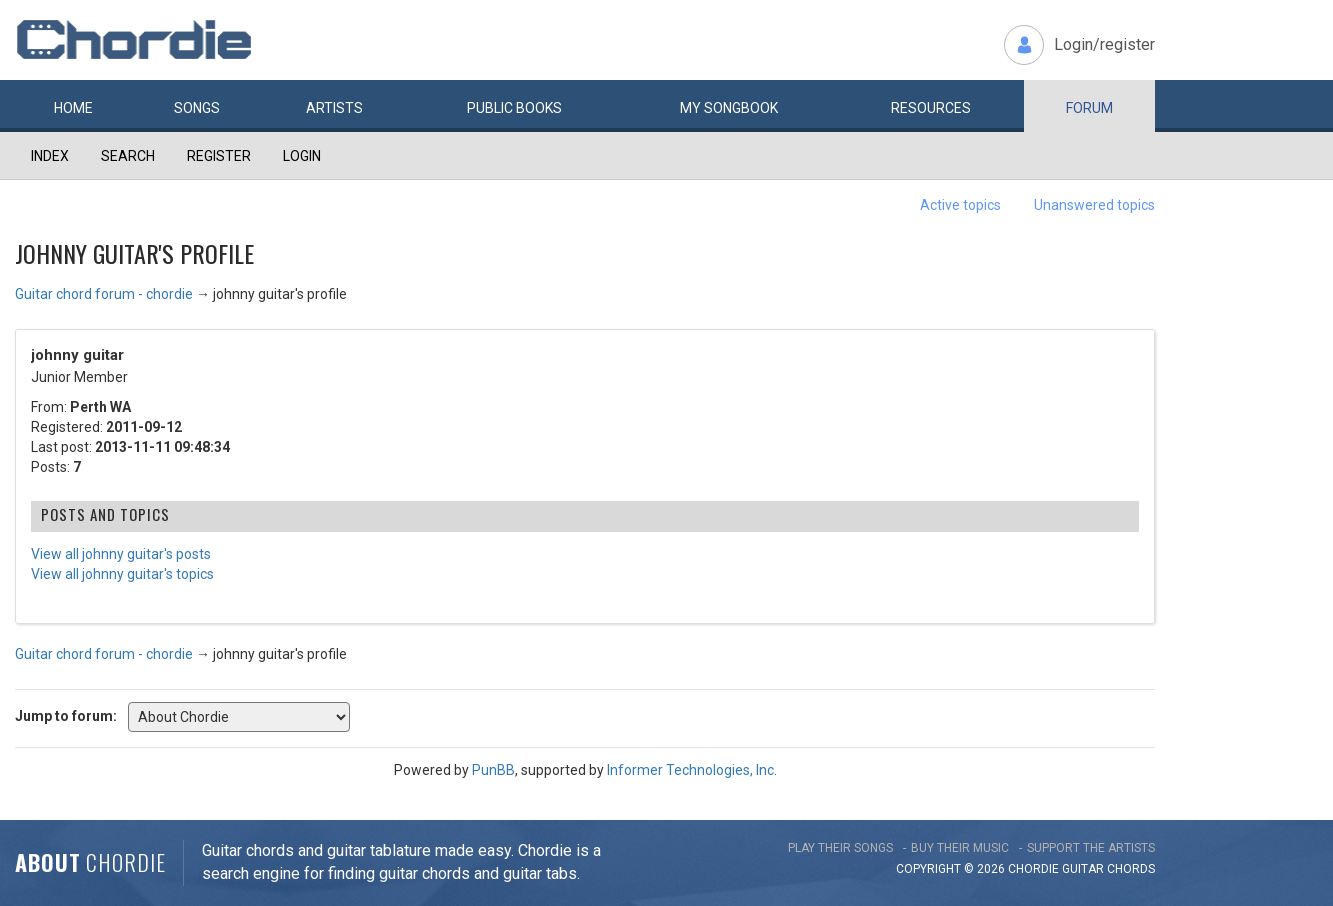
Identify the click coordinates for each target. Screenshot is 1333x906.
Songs (197, 108)
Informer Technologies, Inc (690, 770)
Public (514, 108)
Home (73, 108)
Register (219, 156)
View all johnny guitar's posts (121, 554)
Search (128, 156)
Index (50, 156)
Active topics (960, 205)
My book (729, 108)
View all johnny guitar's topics (122, 574)
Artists (334, 108)
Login (302, 156)
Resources (931, 108)
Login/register (1104, 44)
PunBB (493, 770)
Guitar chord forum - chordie (104, 294)
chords (1131, 869)
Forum (1089, 108)
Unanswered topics (1094, 205)
